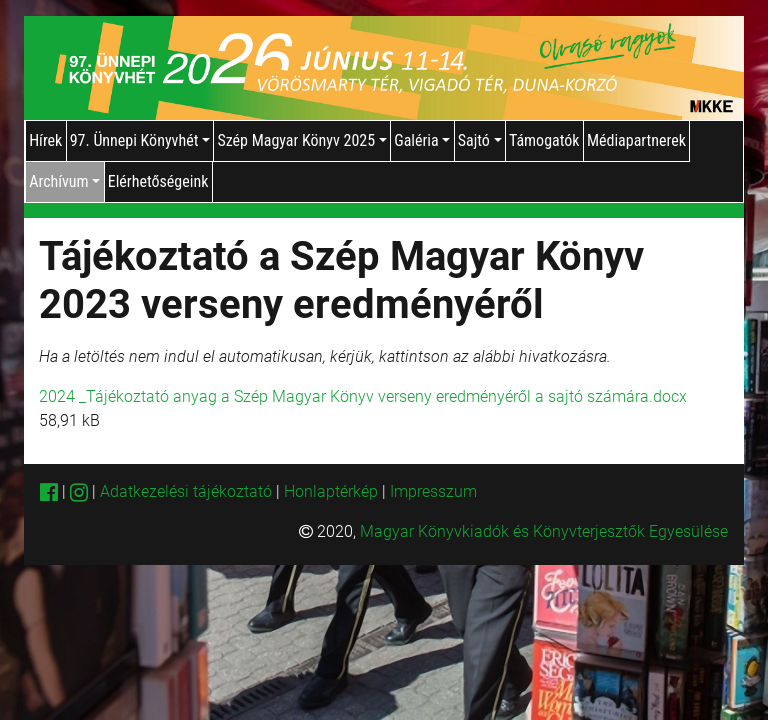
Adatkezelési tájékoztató (186, 491)
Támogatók (544, 140)
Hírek (45, 140)
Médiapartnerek (636, 140)
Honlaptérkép (333, 491)
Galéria (422, 140)
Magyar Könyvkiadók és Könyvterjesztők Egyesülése (544, 531)
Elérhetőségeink (158, 181)
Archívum (64, 181)
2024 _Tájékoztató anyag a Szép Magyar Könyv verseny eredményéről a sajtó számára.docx (363, 396)
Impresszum (433, 491)
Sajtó (480, 140)
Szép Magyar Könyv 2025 (301, 140)
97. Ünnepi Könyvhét (140, 140)
